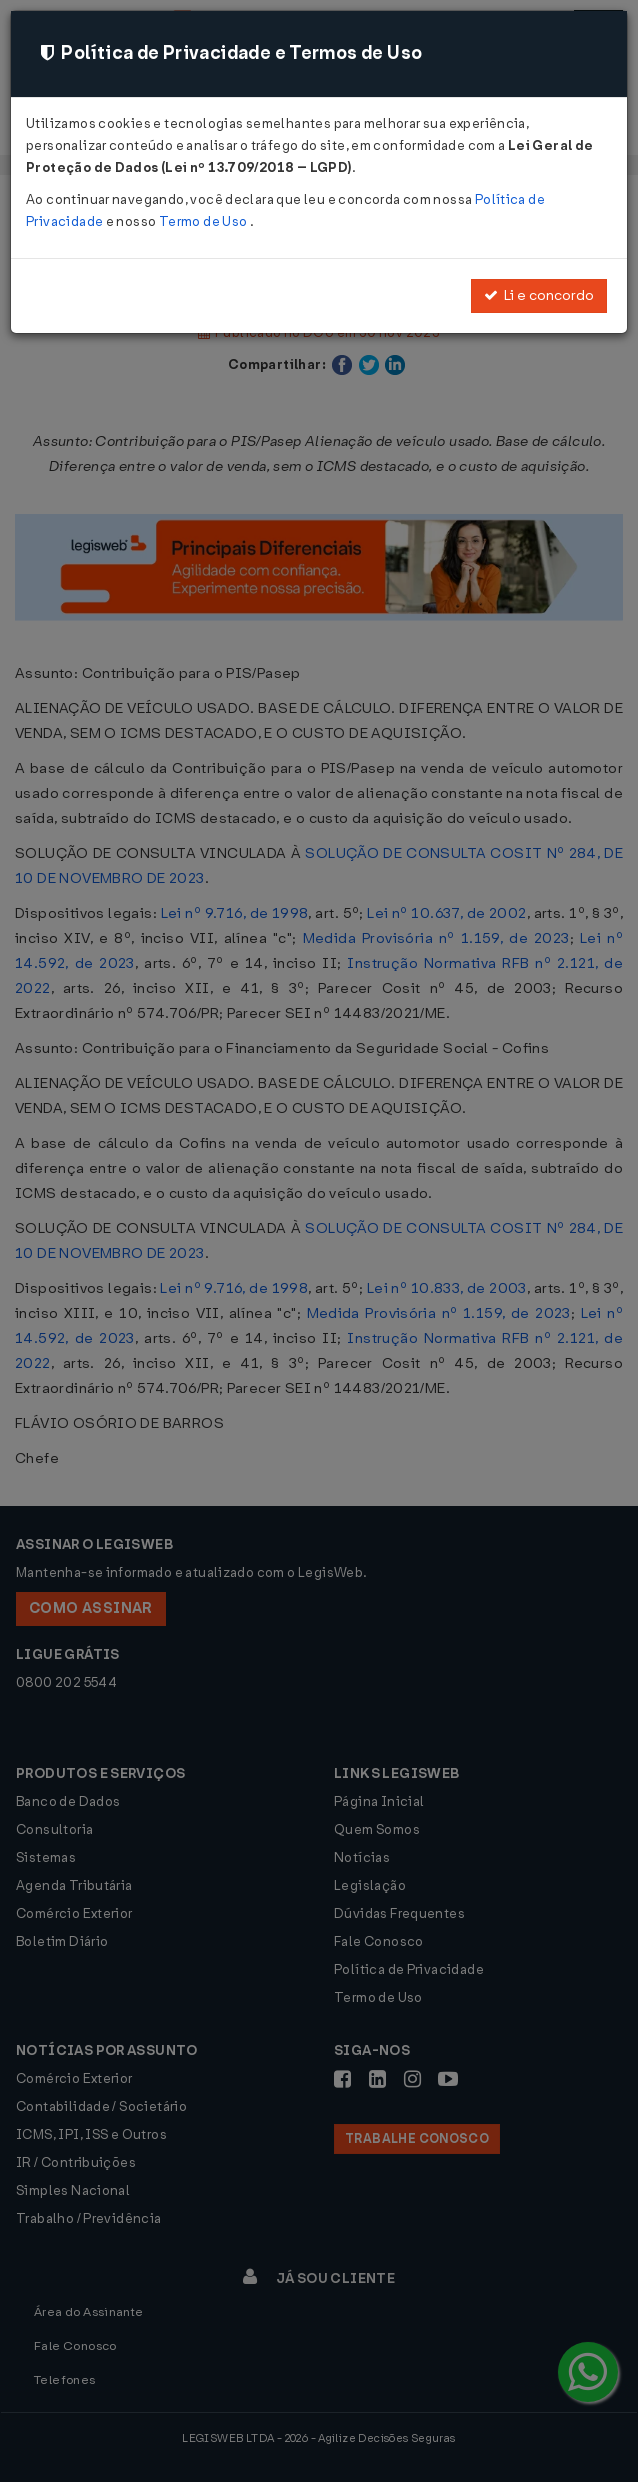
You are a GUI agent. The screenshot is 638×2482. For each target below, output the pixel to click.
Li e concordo (539, 295)
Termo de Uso (204, 221)
